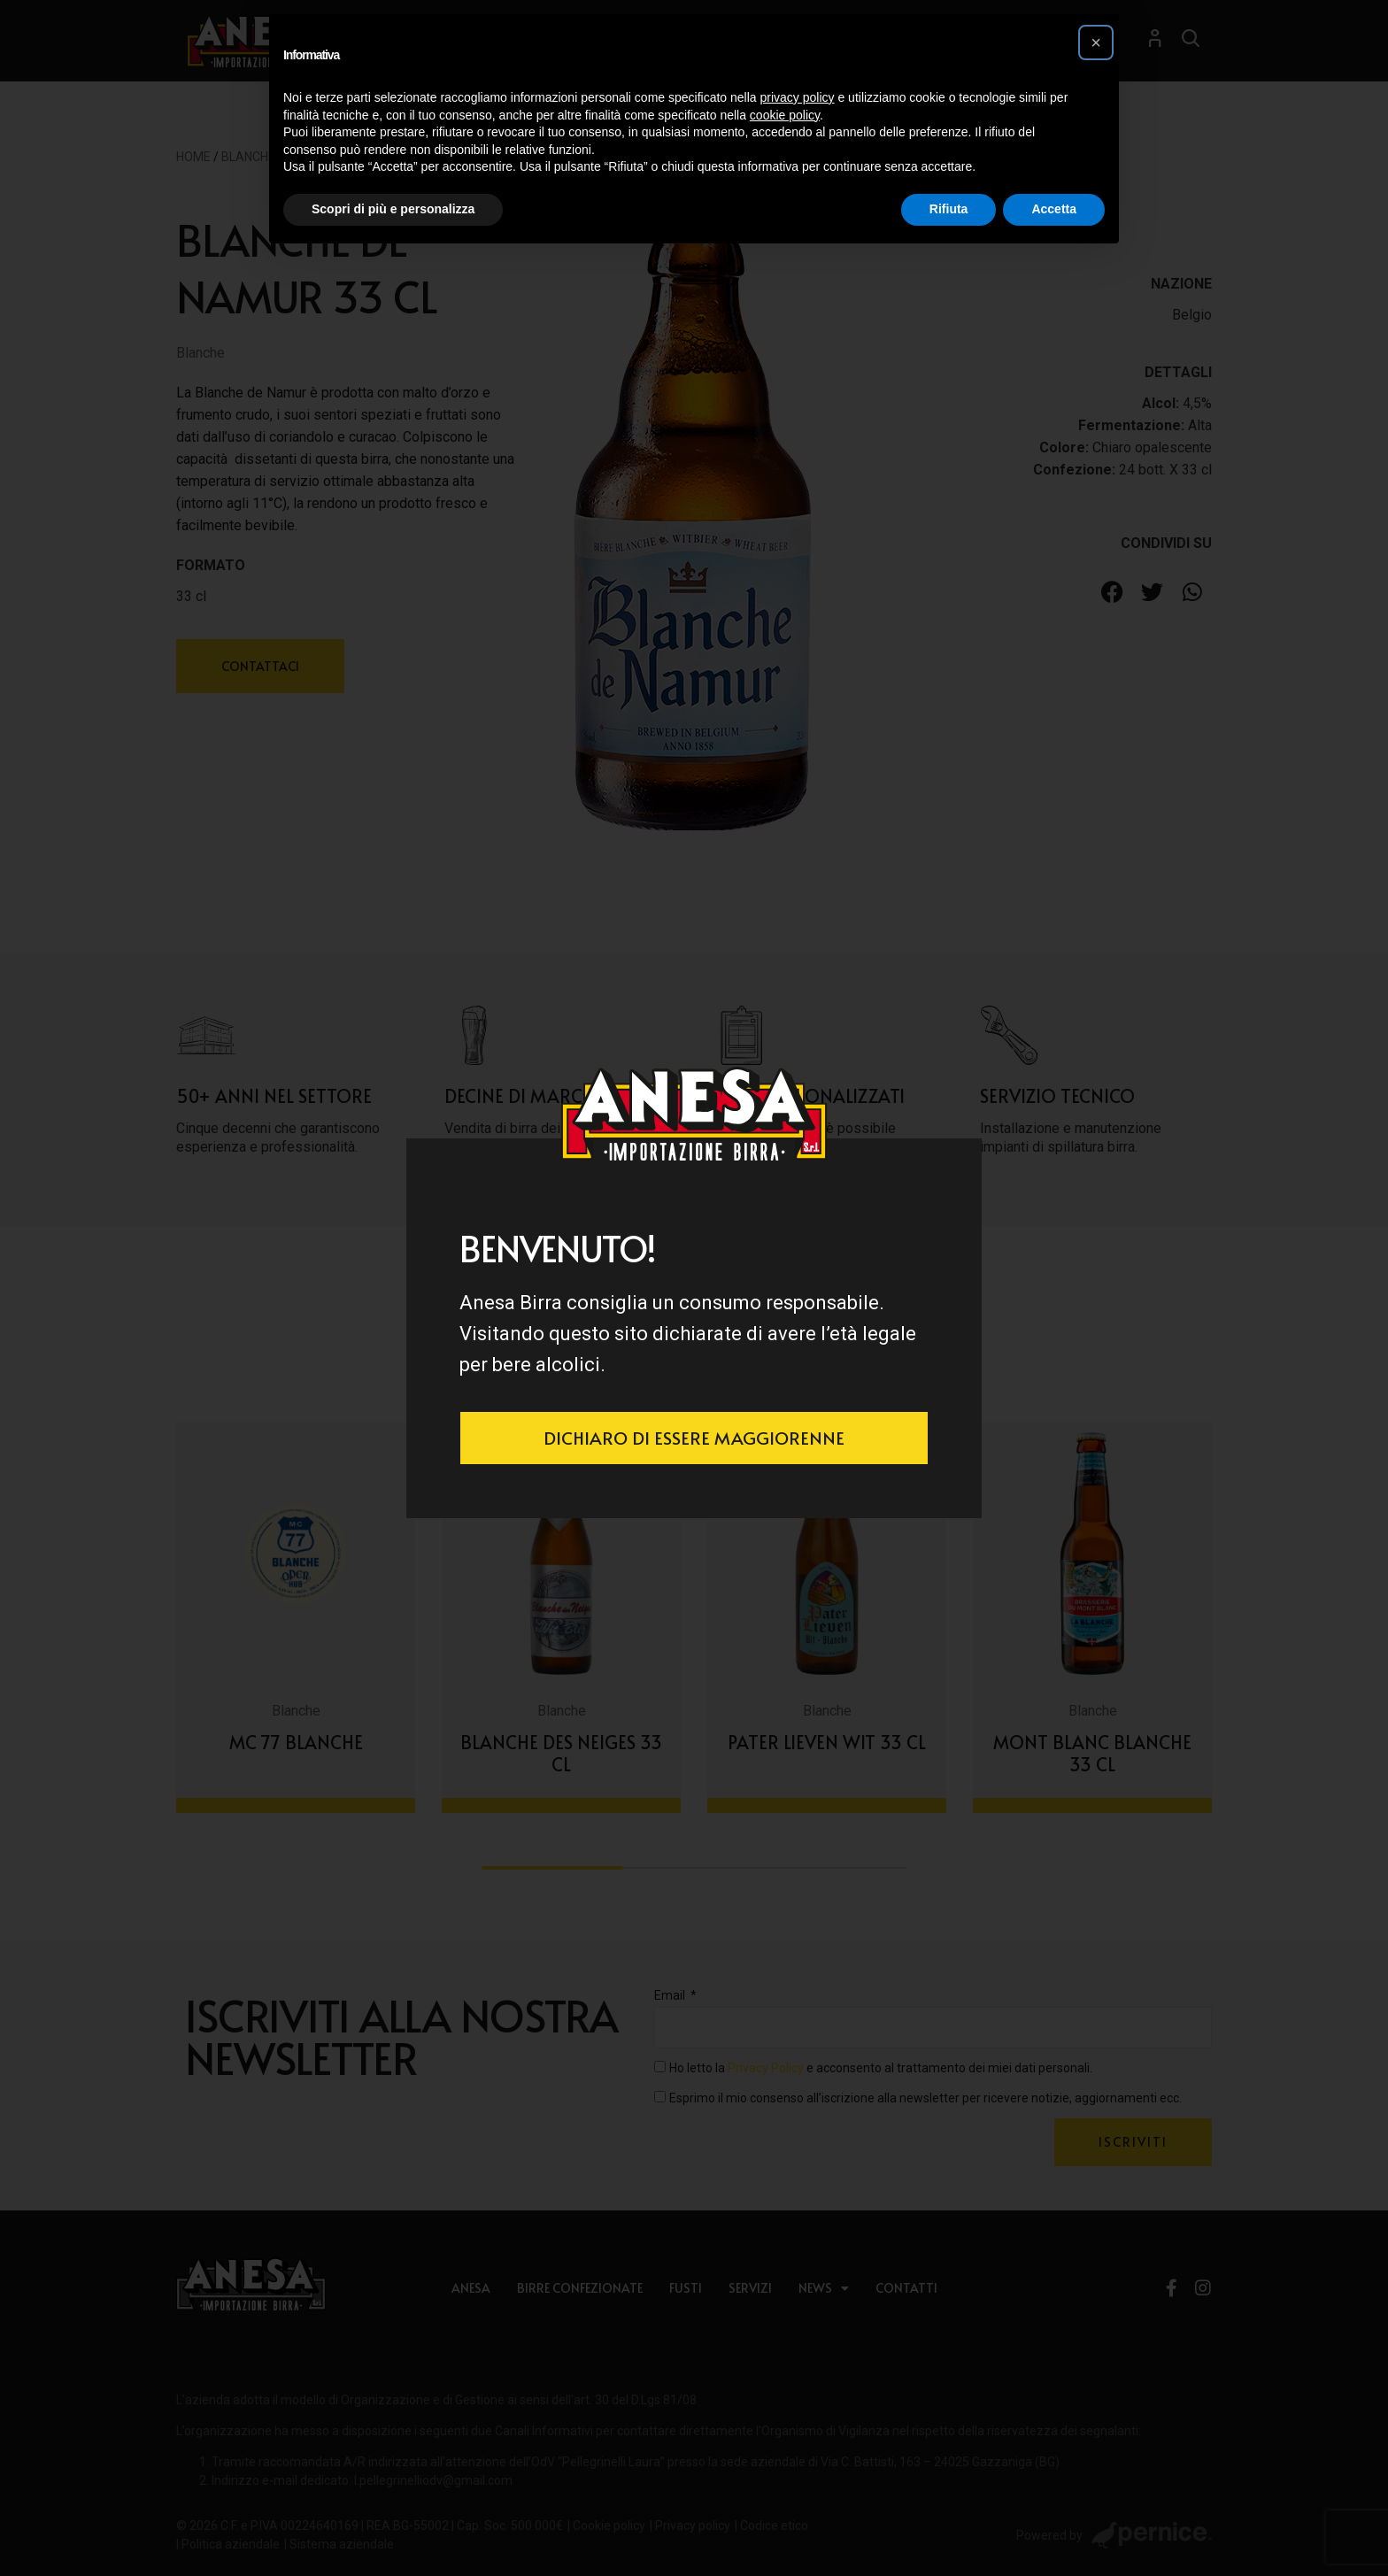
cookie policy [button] (785, 115)
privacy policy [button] (797, 97)
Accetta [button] (1053, 209)
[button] (1096, 42)
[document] (694, 1288)
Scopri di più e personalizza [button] (393, 209)
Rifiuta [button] (948, 209)
